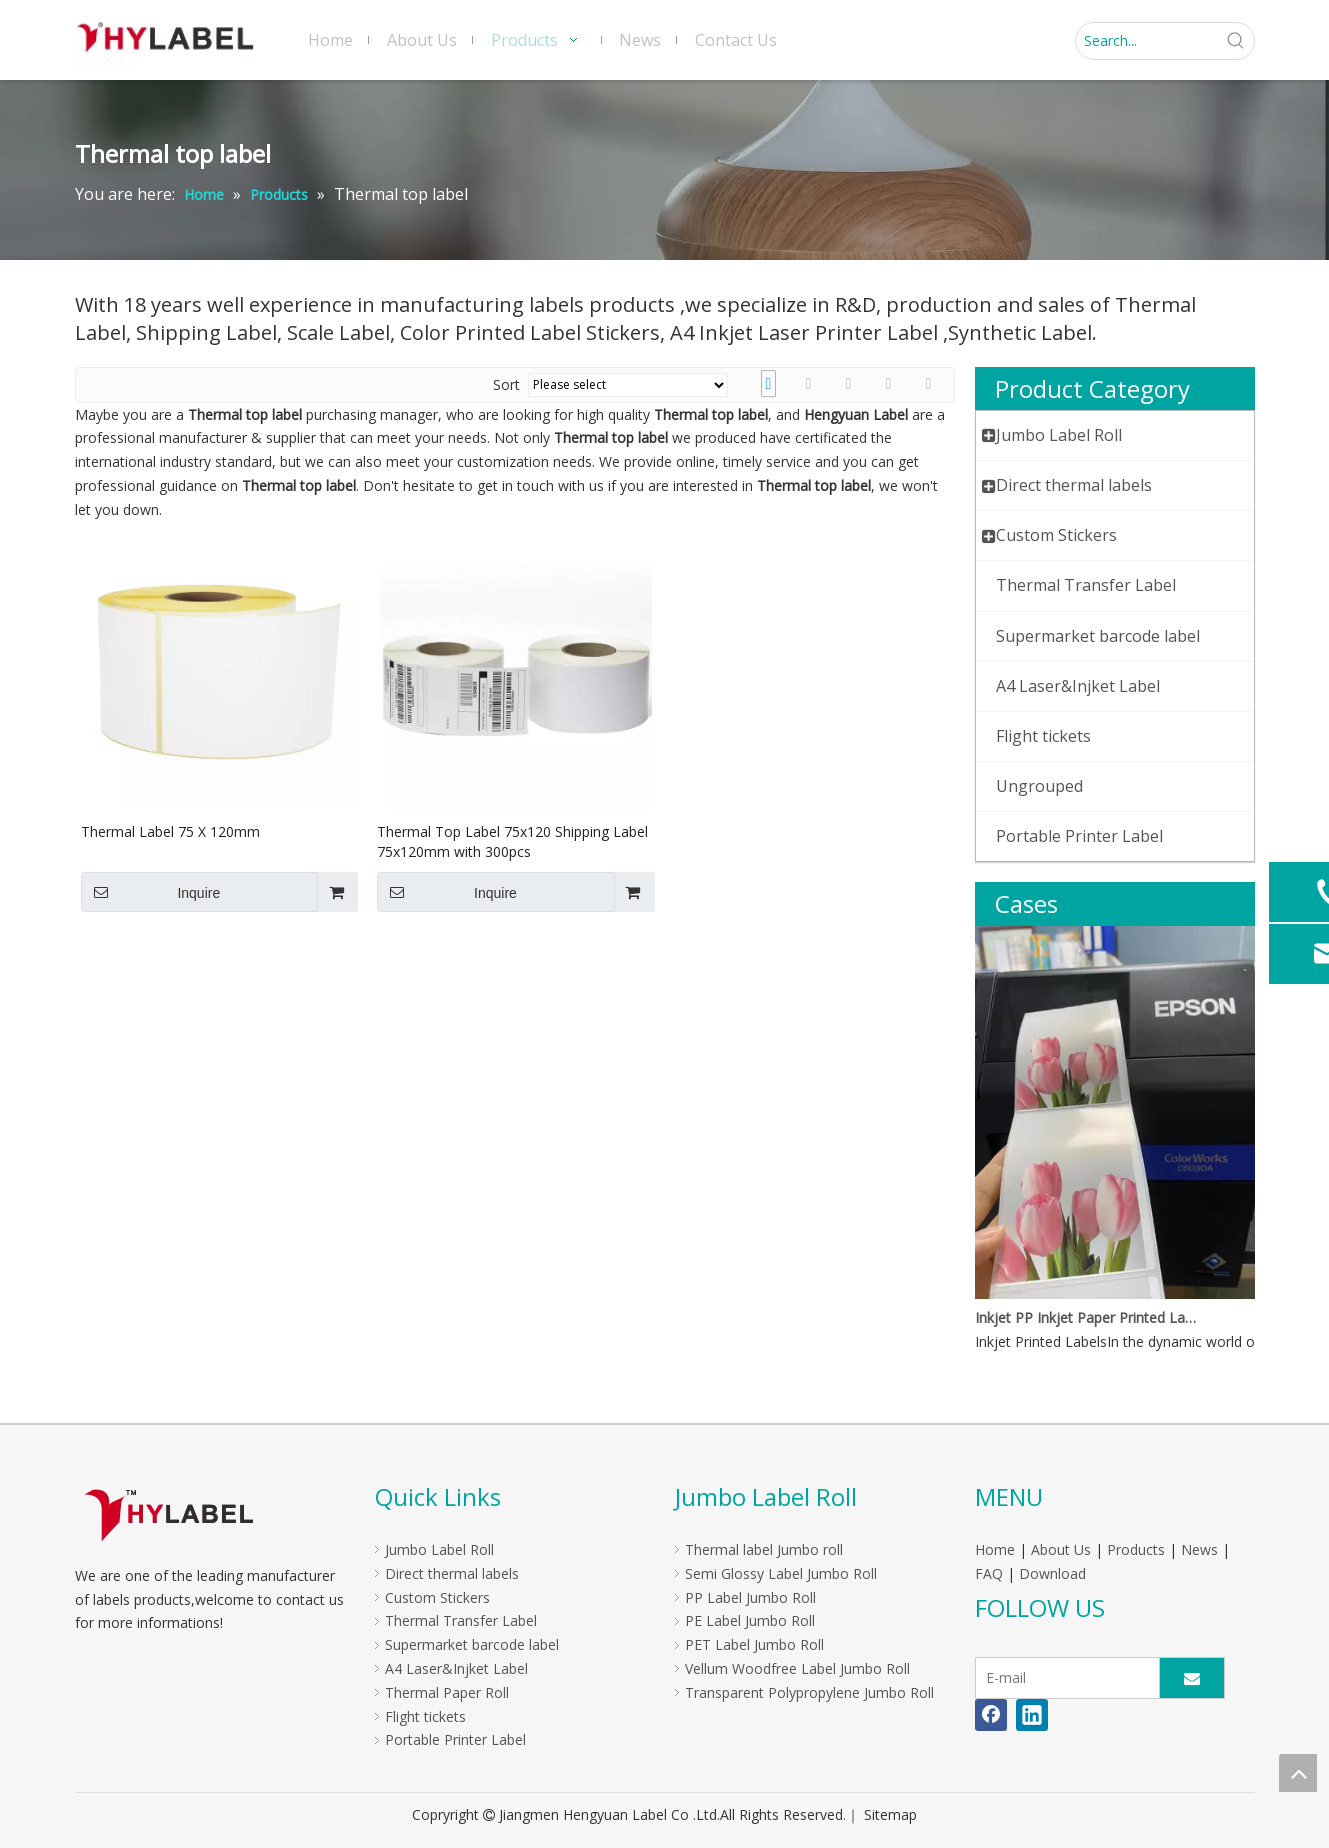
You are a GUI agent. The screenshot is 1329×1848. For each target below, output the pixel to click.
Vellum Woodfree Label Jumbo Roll (797, 1668)
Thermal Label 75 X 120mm (170, 831)
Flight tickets (425, 1716)
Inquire (151, 892)
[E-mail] (1063, 1678)
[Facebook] (991, 1715)
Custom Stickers (437, 1597)
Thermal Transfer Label (461, 1620)
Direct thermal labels (452, 1573)
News (1199, 1549)
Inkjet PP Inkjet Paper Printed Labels (1088, 1317)
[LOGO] (168, 1514)
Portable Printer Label (455, 1739)
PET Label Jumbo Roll (754, 1644)
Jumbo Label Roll (439, 1549)
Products (1136, 1549)
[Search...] (1147, 41)
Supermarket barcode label (472, 1644)
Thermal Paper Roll (447, 1692)
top (1298, 1773)
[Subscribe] (1192, 1678)
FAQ (989, 1573)
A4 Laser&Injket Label (456, 1668)
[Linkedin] (1032, 1715)
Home (995, 1549)
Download (1052, 1573)
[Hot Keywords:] (1236, 41)
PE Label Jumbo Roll (750, 1620)
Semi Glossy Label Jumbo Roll (781, 1573)
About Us (1061, 1549)
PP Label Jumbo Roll (750, 1597)
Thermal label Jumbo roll (764, 1549)
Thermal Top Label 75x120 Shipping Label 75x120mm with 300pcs (512, 841)
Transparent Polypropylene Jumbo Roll (809, 1692)
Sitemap (890, 1814)
